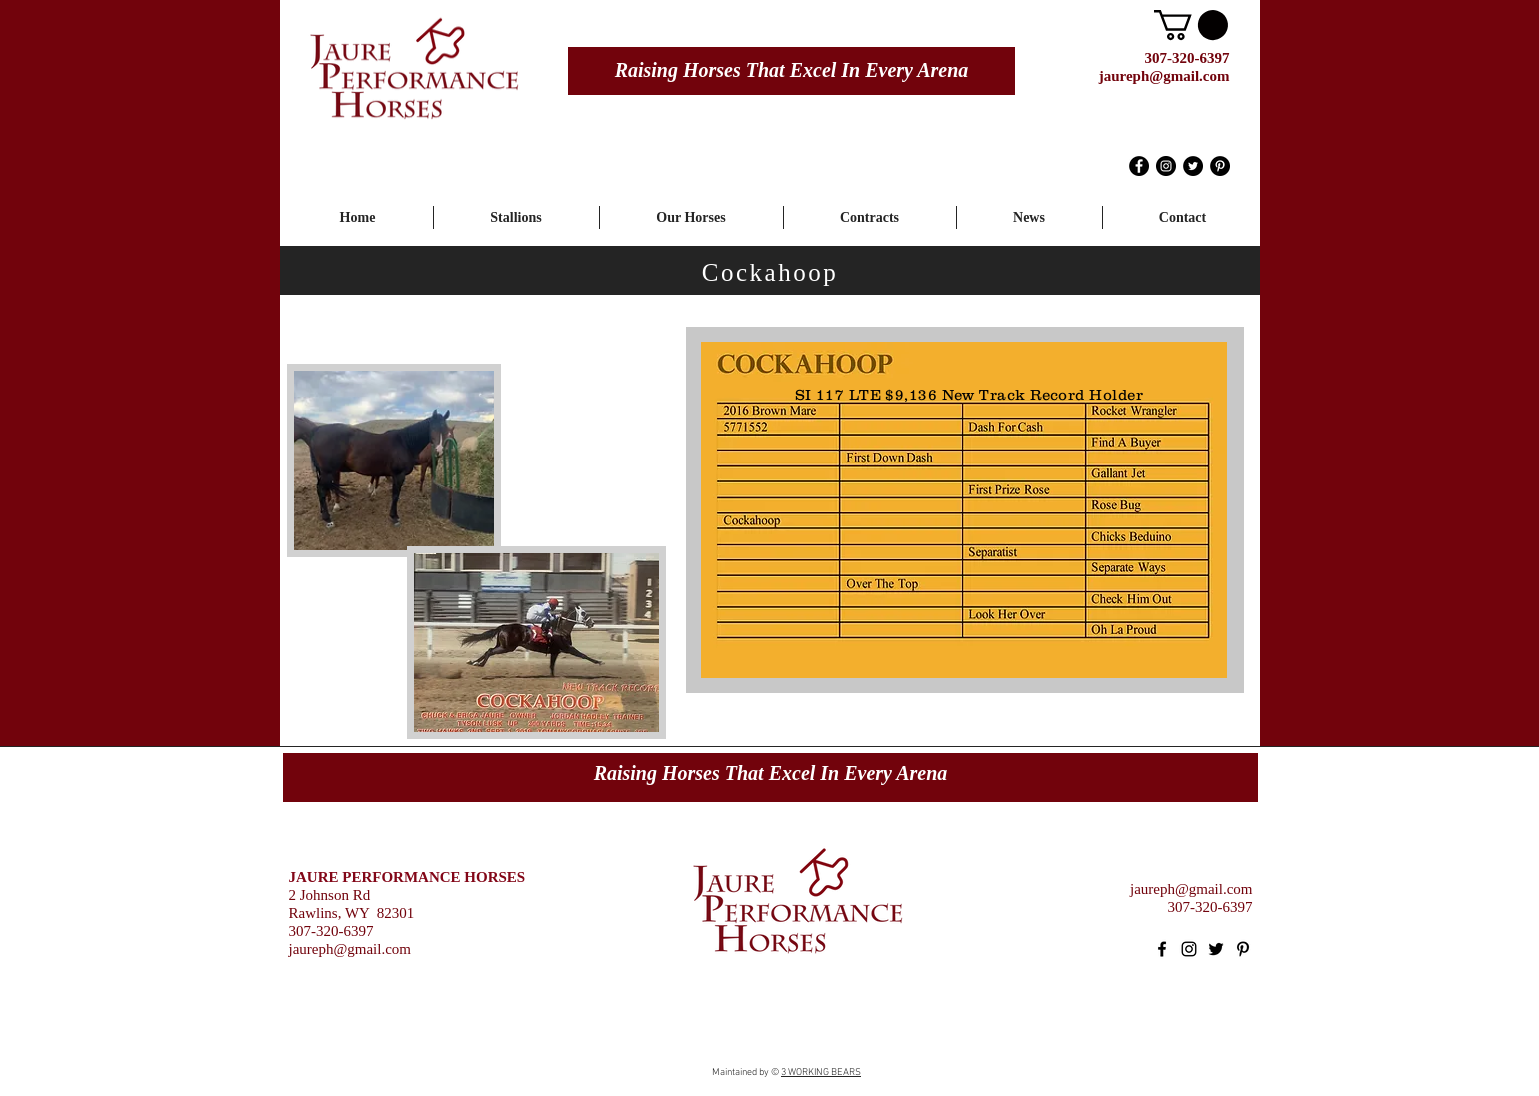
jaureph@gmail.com (1164, 76)
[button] (1191, 25)
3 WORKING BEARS (821, 1072)
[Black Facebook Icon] (1162, 949)
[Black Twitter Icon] (1216, 949)
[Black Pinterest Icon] (1243, 949)
